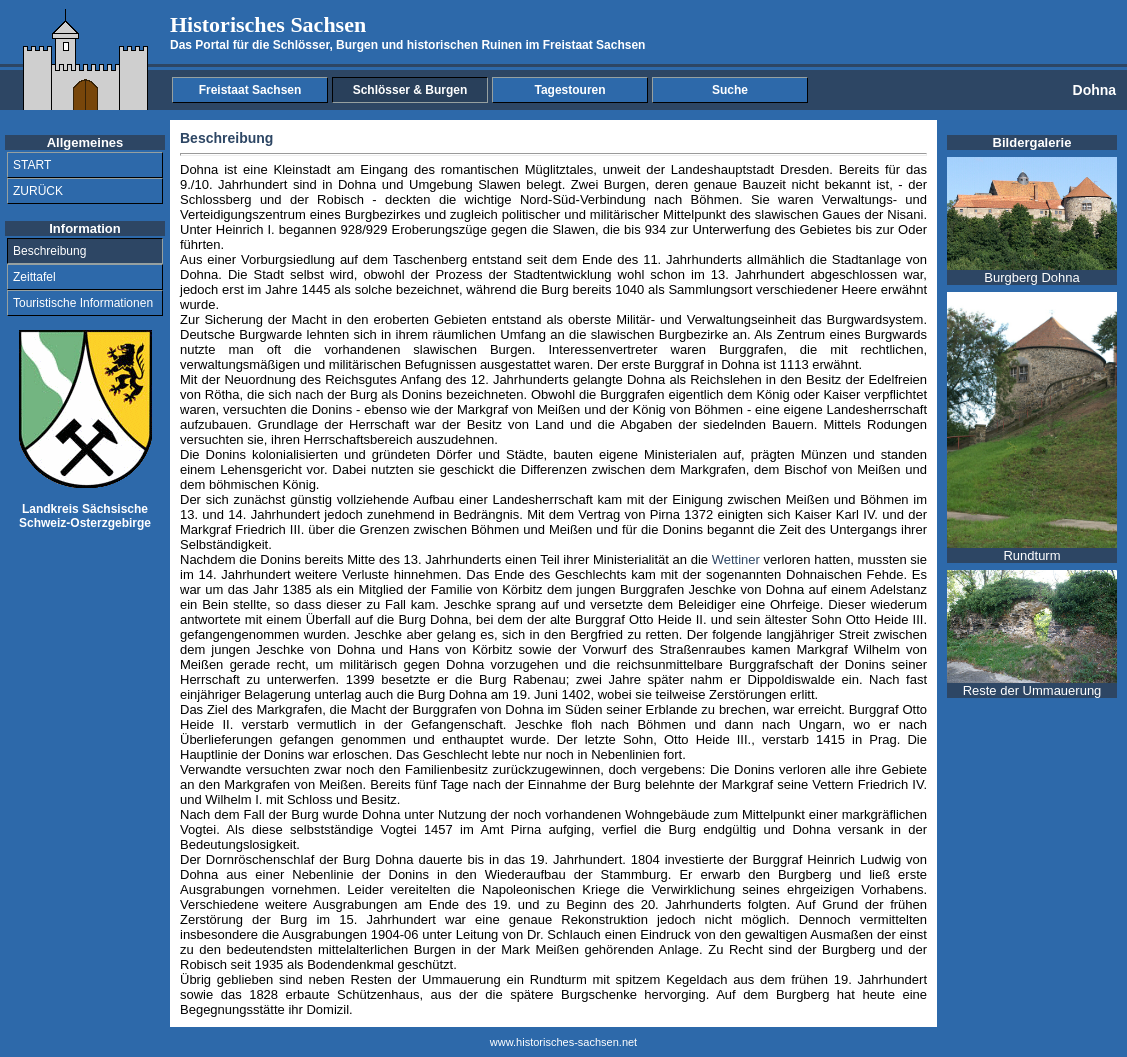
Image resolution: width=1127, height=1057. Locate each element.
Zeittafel (34, 277)
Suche (730, 90)
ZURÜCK (38, 191)
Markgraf (482, 409)
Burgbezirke (693, 334)
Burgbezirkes (383, 214)
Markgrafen (713, 469)
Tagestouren (569, 90)
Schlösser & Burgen (410, 90)
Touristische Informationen (83, 303)
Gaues (841, 214)
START (32, 165)
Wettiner (736, 559)
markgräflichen (884, 814)
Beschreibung (49, 251)
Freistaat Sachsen (250, 90)
